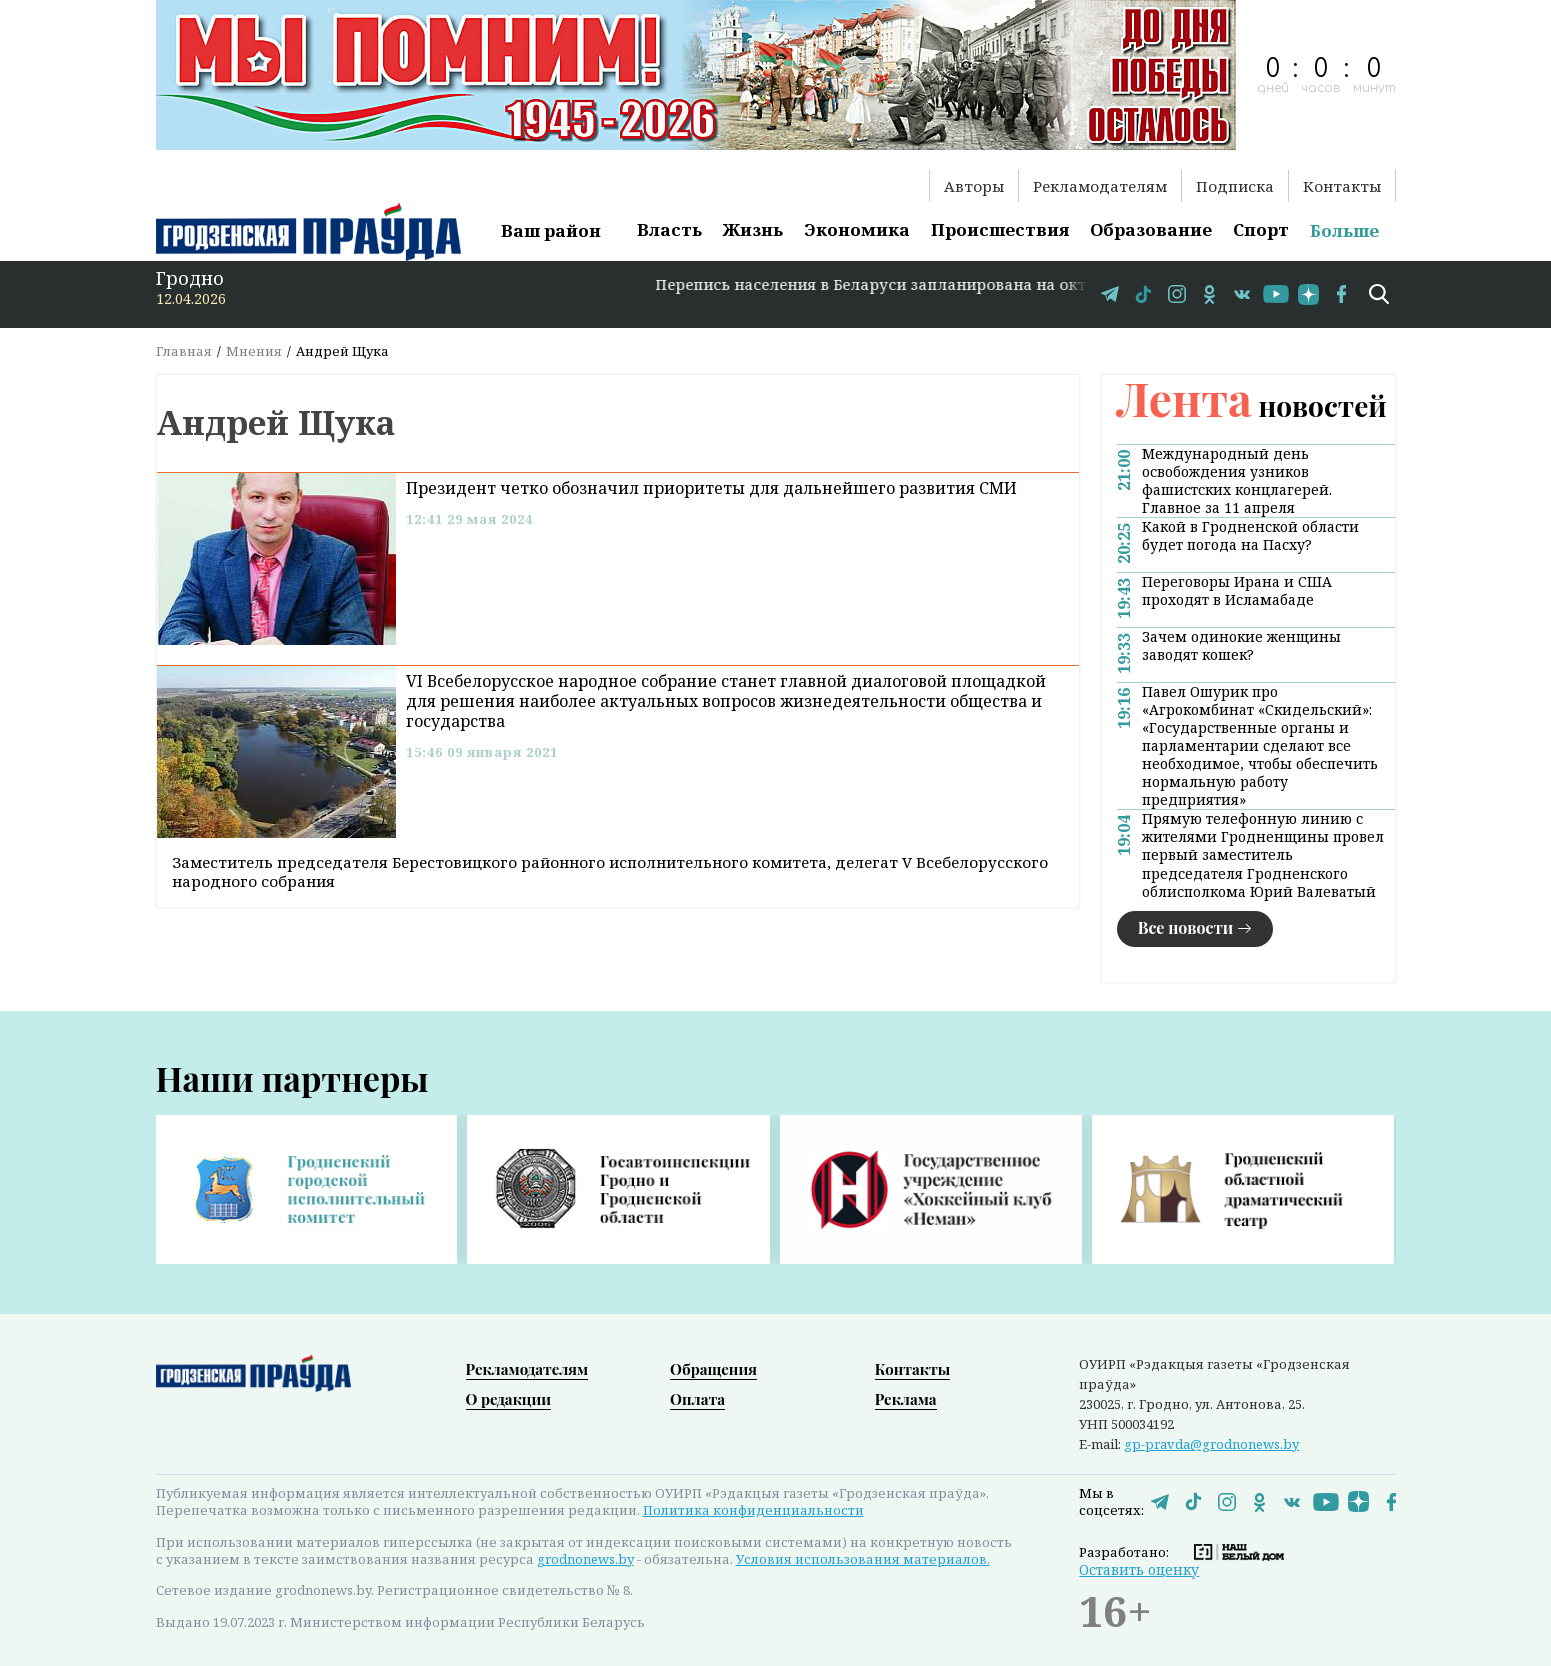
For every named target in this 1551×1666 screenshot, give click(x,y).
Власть (669, 229)
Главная (184, 351)
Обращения (713, 1369)
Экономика (857, 229)
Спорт (1261, 229)
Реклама (906, 1399)
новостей (1252, 405)
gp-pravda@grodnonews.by (1211, 1444)
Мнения (254, 351)
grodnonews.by (585, 1559)
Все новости (1186, 927)
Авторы (974, 186)
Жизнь (753, 229)
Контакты (1342, 186)
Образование (1151, 229)
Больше (1344, 231)
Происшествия (1000, 229)
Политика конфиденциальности (753, 1510)
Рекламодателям (1100, 186)
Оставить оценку (1139, 1569)
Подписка (1235, 186)
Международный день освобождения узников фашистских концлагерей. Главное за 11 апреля (1237, 481)
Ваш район (551, 230)
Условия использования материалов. (863, 1559)
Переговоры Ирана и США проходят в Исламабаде (1237, 591)
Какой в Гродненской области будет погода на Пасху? (1250, 536)
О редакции (509, 1399)
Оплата (697, 1399)
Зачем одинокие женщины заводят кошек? (1241, 646)
